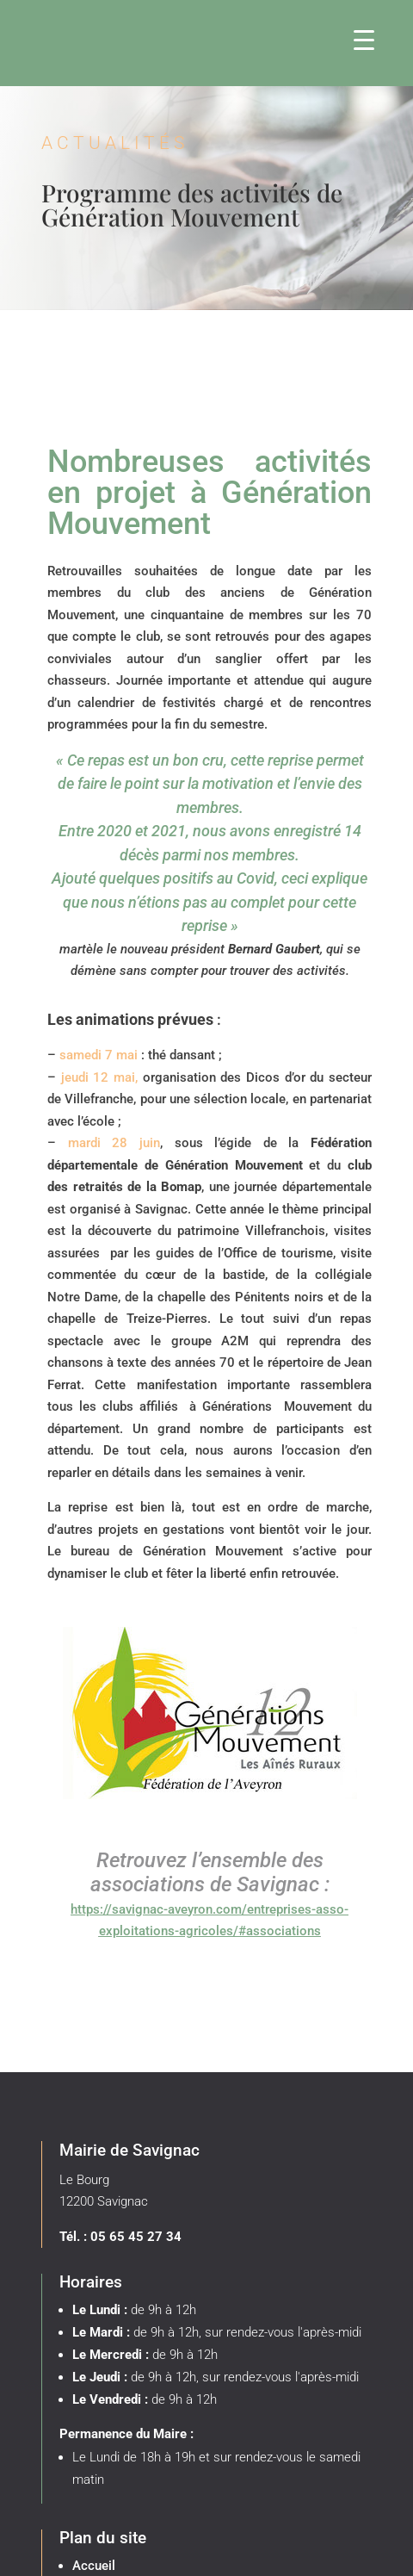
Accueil (93, 2565)
